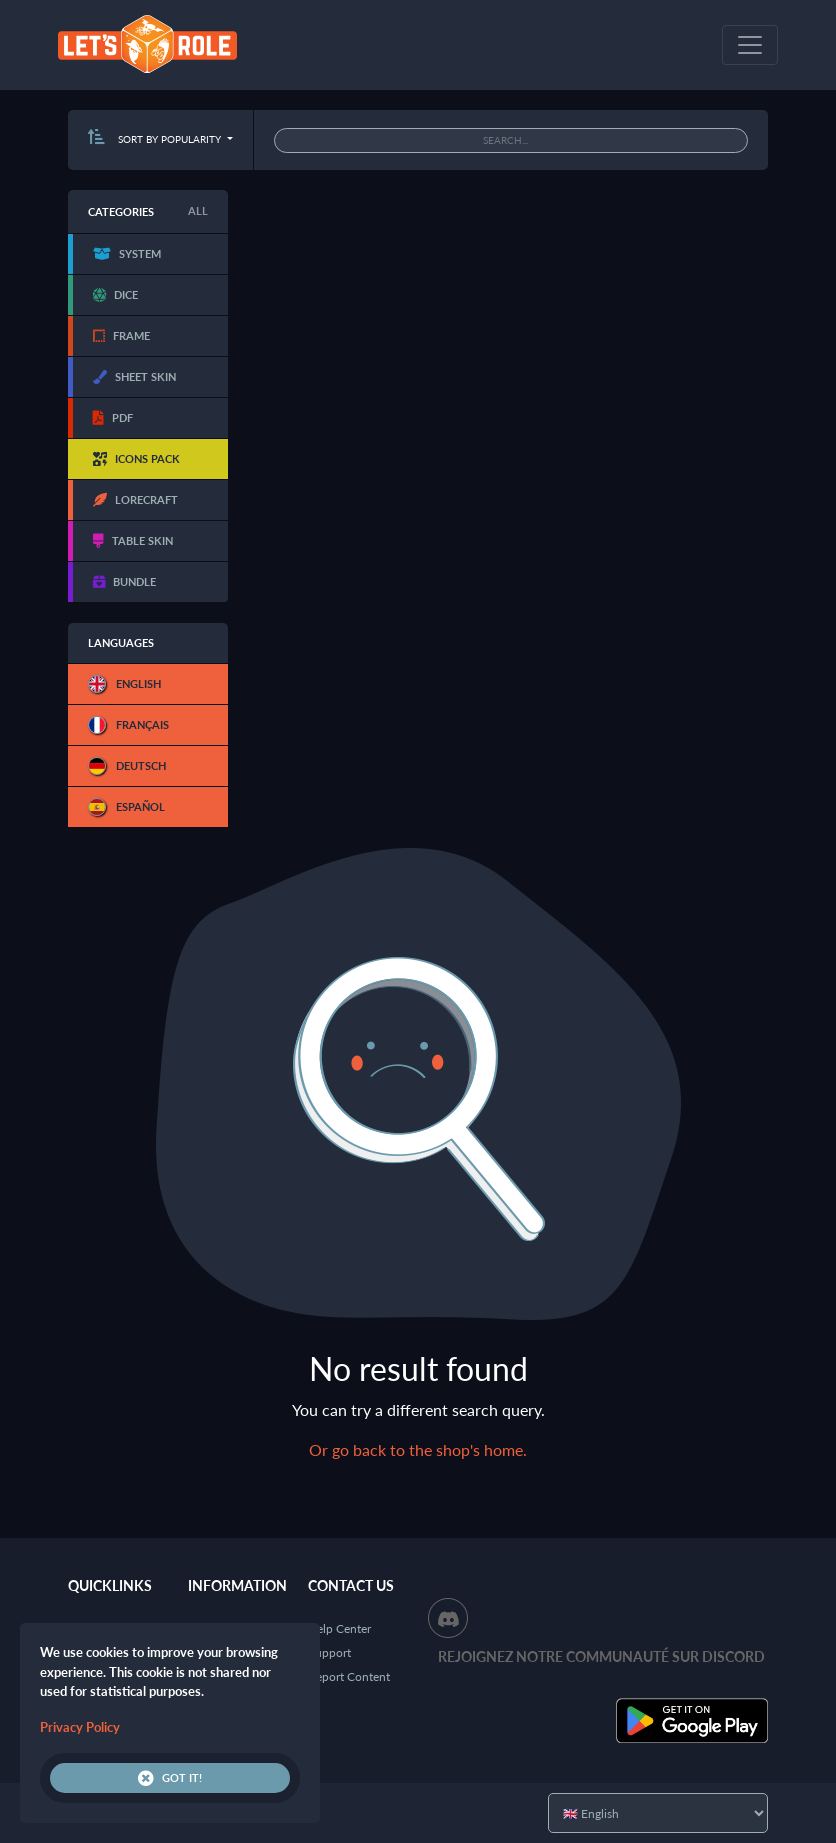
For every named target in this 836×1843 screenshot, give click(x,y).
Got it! (170, 1778)
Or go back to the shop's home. (418, 1449)
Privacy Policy (80, 1727)
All (198, 210)
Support (329, 1652)
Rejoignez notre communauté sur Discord (601, 1656)
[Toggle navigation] (750, 45)
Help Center (339, 1628)
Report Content (349, 1676)
